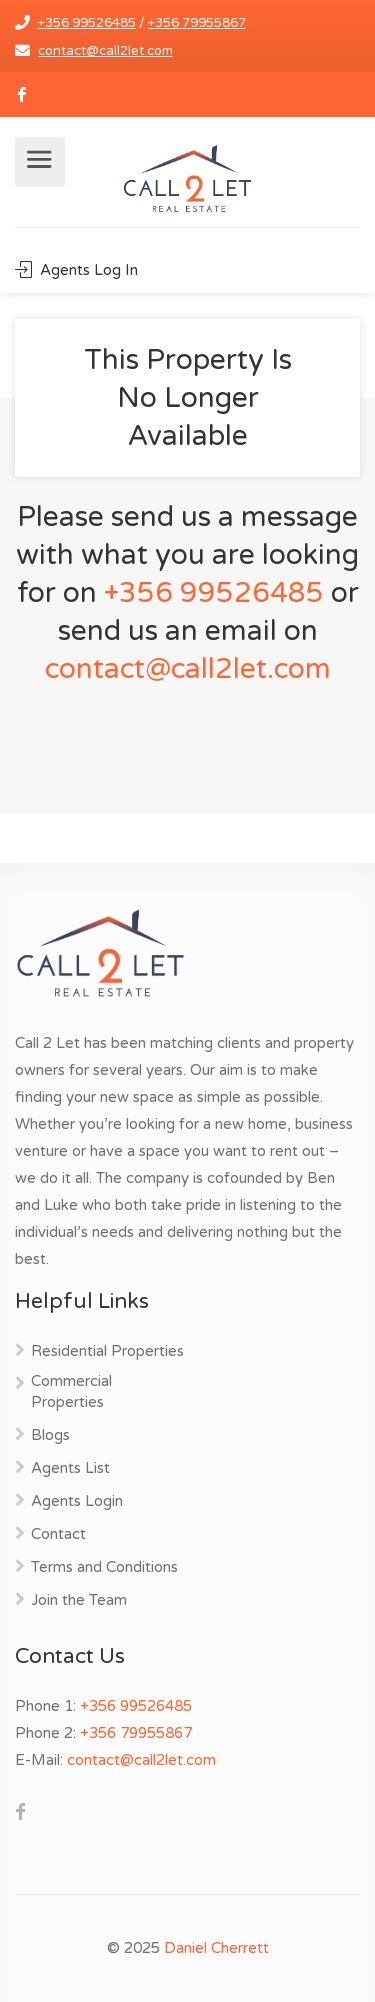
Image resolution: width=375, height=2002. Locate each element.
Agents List (70, 1468)
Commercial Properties (71, 1391)
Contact (58, 1534)
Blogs (50, 1435)
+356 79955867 (197, 23)
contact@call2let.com (105, 51)
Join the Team (79, 1600)
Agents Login (77, 1501)
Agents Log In (76, 270)
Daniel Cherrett (216, 1948)
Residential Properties (107, 1351)
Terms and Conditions (104, 1567)
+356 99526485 (87, 23)
